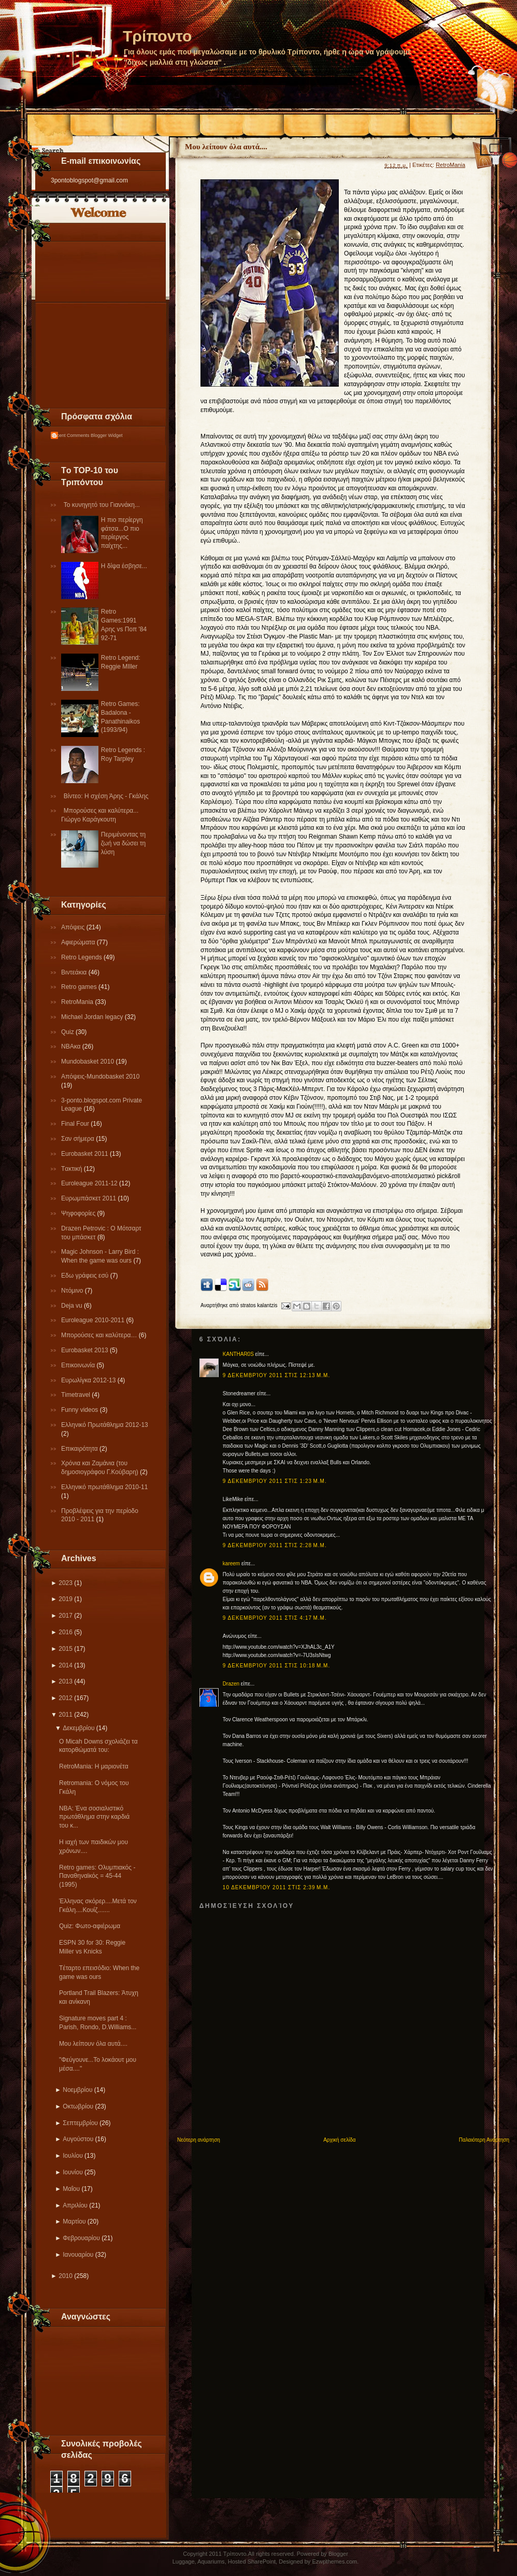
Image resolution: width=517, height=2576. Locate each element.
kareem (231, 1563)
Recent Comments (70, 435)
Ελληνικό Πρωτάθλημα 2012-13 (104, 1424)
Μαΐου (71, 2188)
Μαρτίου (74, 2221)
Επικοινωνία (78, 1365)
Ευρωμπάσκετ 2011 (89, 1198)
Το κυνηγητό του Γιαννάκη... (102, 504)
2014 (66, 1665)
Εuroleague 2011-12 (90, 1183)
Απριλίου (75, 2205)
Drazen (231, 1684)
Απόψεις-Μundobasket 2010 (100, 1076)
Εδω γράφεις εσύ (85, 1275)
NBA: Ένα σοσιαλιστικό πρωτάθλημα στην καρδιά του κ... (94, 1817)
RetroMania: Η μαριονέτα (93, 1766)
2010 (66, 2276)
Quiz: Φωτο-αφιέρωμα (89, 1926)
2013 (66, 1681)
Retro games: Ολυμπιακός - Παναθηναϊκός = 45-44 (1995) (97, 1876)
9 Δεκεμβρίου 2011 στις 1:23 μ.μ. (275, 1481)
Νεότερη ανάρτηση (198, 2140)
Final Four (76, 1123)
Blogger (338, 2554)
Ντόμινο (73, 1290)
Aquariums (211, 2561)
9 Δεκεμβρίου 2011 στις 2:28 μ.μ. (275, 1545)
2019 (66, 1599)
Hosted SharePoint (252, 2561)
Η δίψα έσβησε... (124, 566)
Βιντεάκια (75, 972)
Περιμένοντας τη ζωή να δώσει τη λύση (123, 843)
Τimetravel (76, 1394)
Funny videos (80, 1409)
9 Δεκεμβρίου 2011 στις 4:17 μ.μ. (275, 1618)
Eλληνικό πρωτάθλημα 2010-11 (104, 1487)
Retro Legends (82, 957)
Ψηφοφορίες (79, 1213)
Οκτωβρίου (78, 2106)
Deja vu (72, 1305)
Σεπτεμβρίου (80, 2123)
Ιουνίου (72, 2172)
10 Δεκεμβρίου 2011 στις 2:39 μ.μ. (276, 1887)
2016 (66, 1632)
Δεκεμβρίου (78, 1728)
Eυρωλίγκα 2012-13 (89, 1380)
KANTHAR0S (238, 1354)
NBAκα (71, 1046)
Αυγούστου (78, 2139)
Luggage (184, 2561)
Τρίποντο (157, 36)
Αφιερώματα (79, 942)
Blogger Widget (107, 435)
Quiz (68, 1032)
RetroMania (78, 1002)
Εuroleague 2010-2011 (93, 1320)
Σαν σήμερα (78, 1138)
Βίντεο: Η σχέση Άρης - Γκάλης (106, 796)
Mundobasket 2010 (88, 1061)
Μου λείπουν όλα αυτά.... (93, 2043)
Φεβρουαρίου (81, 2238)
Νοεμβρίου (77, 2089)
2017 (66, 1615)
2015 (66, 1648)
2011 (66, 1714)
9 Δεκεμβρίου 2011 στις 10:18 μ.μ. (276, 1665)
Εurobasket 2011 (85, 1153)
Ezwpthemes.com (334, 2561)
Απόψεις (74, 927)
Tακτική (72, 1168)
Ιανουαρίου (78, 2254)
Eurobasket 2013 (85, 1350)
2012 (66, 1698)
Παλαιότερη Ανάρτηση (484, 2140)
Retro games (79, 986)
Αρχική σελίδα (339, 2140)
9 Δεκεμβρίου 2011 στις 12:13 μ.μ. (276, 1375)
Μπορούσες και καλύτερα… (100, 1335)
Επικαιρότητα (80, 1448)
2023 (66, 1583)
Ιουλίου (72, 2155)
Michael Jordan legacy (93, 1017)
